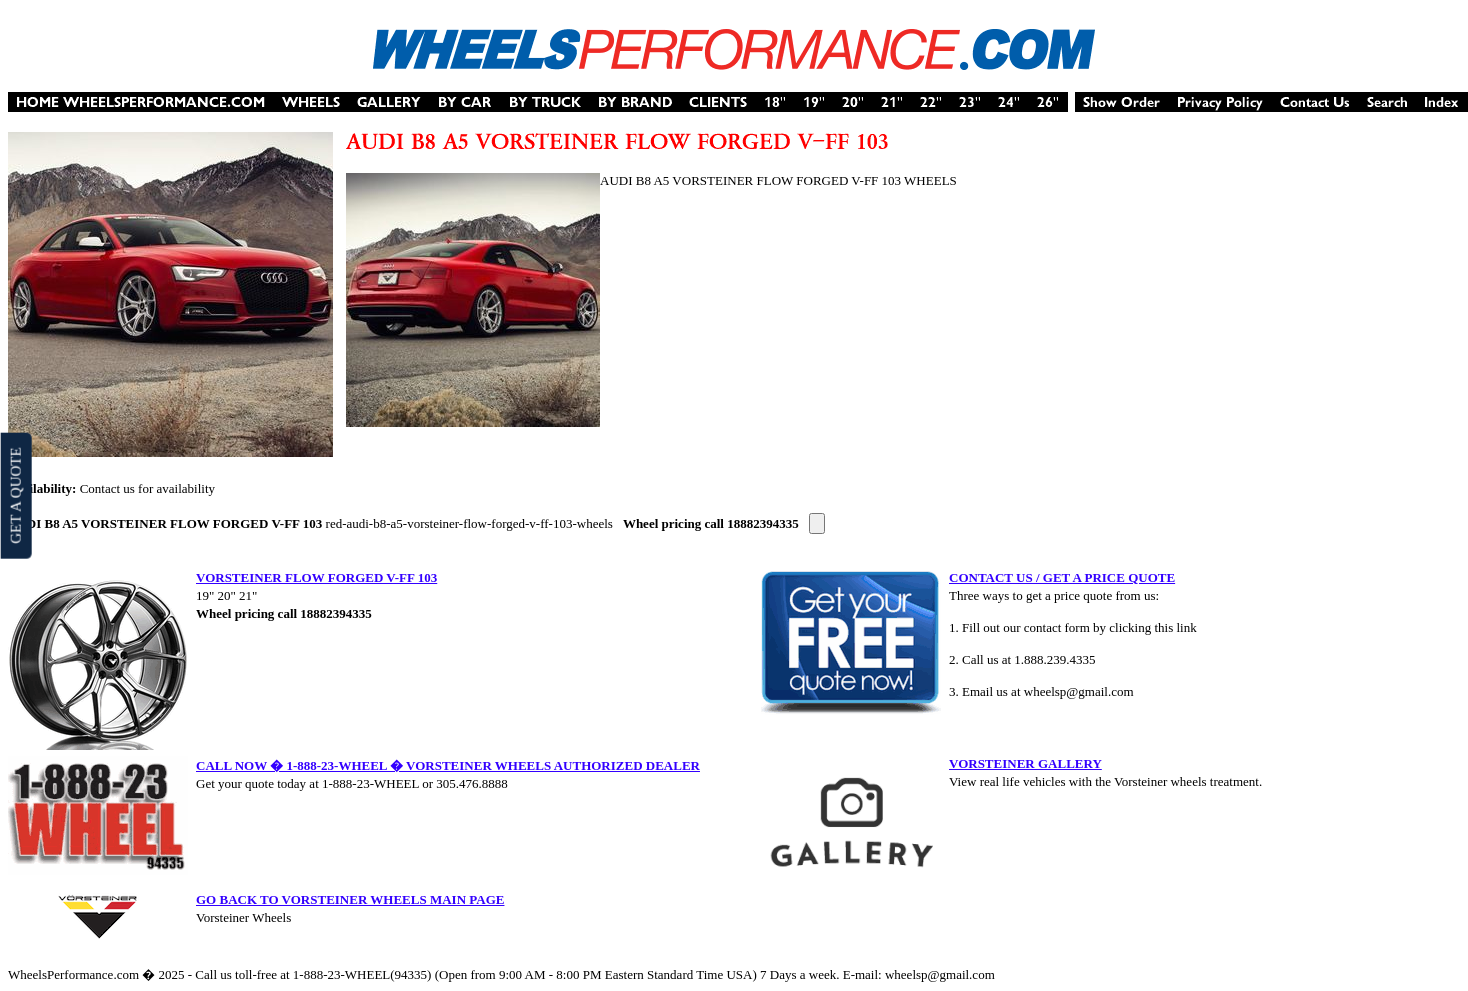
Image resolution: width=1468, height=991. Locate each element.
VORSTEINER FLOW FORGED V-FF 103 (316, 577)
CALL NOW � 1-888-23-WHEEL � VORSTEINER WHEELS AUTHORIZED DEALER (448, 765)
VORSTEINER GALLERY (1025, 763)
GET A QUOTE (15, 495)
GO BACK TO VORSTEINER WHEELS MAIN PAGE (350, 899)
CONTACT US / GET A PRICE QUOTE (1062, 577)
